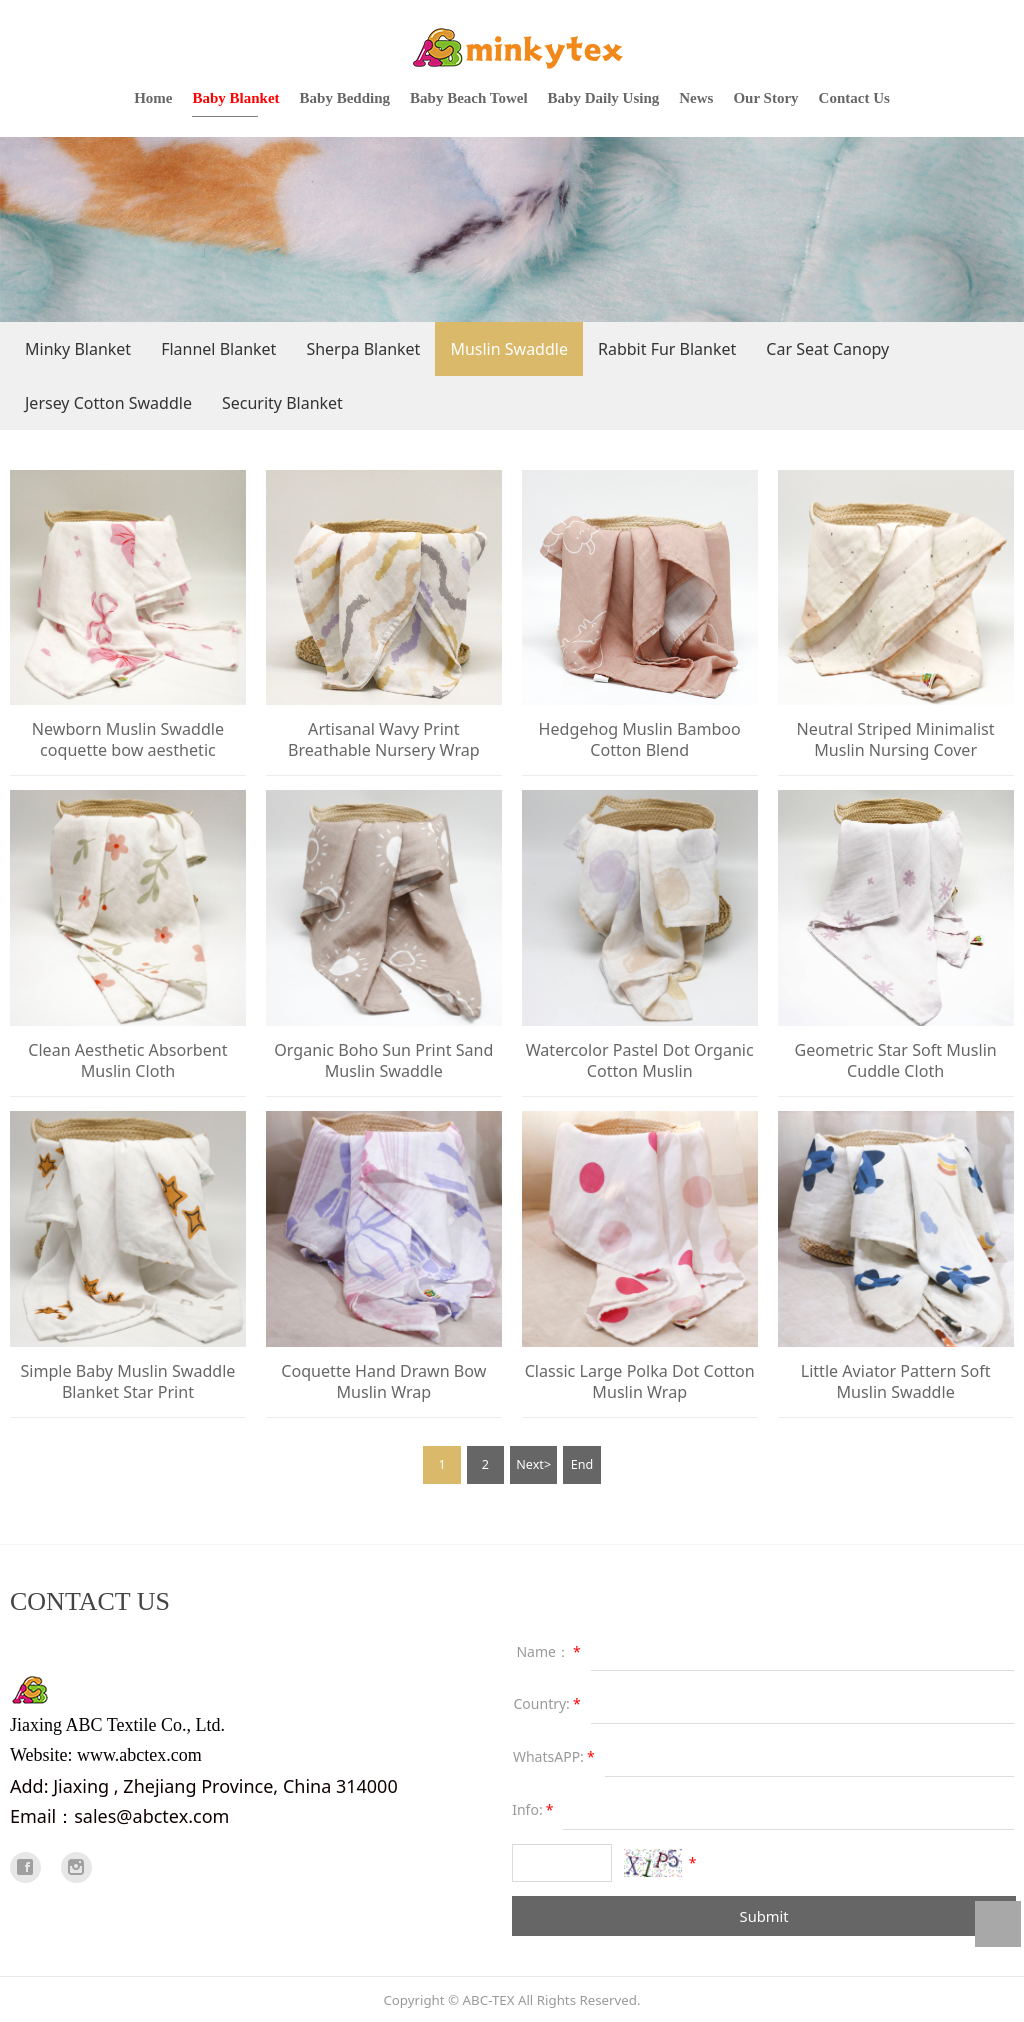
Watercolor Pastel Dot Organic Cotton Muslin (640, 1060)
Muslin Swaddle (509, 349)
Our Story (765, 98)
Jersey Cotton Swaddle (108, 403)
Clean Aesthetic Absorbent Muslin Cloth (127, 1060)
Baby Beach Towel (469, 98)
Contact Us (854, 98)
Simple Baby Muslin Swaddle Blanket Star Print (127, 1381)
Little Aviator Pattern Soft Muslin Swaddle (896, 1381)
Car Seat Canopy (827, 349)
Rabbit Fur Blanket (667, 349)
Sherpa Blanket (363, 349)
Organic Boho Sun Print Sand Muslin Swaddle (383, 1060)
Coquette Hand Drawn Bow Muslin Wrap (383, 1381)
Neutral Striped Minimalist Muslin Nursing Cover (896, 739)
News (696, 98)
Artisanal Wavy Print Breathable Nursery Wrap (384, 739)
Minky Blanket (78, 349)
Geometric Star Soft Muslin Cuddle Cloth (895, 1060)
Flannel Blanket (218, 349)
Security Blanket (282, 403)
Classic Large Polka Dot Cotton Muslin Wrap (640, 1381)
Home (153, 98)
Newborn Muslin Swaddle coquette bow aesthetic (128, 739)
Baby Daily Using (604, 98)
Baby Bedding (345, 98)
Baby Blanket (235, 98)
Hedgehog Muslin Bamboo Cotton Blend (640, 739)
